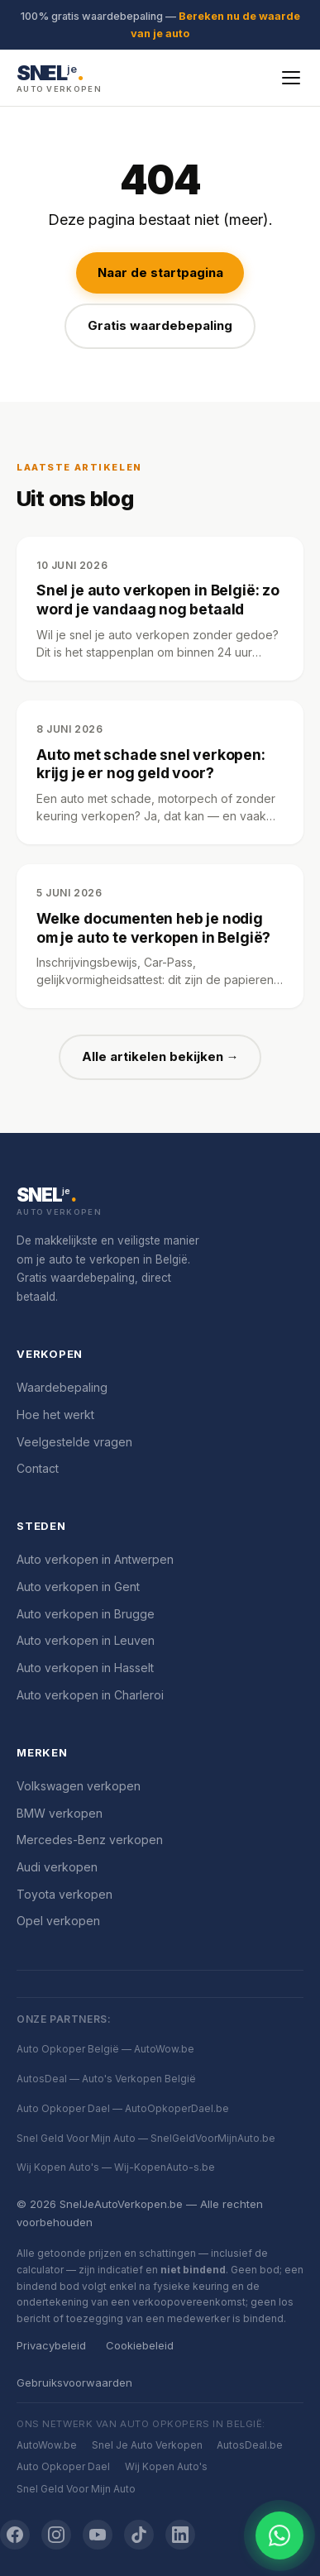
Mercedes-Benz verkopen (90, 1840)
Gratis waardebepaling (160, 325)
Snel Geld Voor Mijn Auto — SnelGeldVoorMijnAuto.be (146, 2138)
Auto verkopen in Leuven (86, 1640)
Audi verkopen (57, 1867)
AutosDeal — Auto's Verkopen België (106, 2078)
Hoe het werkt (55, 1414)
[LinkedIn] (180, 2535)
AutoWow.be (47, 2445)
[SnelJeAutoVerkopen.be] (160, 1202)
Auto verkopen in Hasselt (85, 1668)
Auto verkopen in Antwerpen (95, 1559)
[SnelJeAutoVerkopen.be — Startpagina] (59, 77)
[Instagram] (56, 2535)
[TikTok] (139, 2535)
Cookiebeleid (140, 2345)
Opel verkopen (58, 1921)
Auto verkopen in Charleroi (90, 1695)
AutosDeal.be (250, 2445)
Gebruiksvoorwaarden (74, 2382)
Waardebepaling (62, 1387)
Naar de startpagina (160, 272)
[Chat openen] (279, 2535)
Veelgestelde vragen (74, 1442)
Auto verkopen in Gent (78, 1587)
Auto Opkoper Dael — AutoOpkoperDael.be (123, 2108)
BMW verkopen (60, 1813)
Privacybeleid (51, 2345)
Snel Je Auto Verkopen (147, 2445)
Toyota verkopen (64, 1894)
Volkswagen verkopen (79, 1786)
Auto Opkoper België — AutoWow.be (105, 2049)
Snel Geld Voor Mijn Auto (76, 2489)
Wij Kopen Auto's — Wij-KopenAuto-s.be (116, 2167)
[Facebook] (15, 2535)
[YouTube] (97, 2535)
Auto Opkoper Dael (63, 2466)
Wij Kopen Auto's (166, 2466)
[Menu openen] (291, 78)
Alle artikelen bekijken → (160, 1056)
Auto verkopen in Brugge (86, 1614)
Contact (38, 1468)
